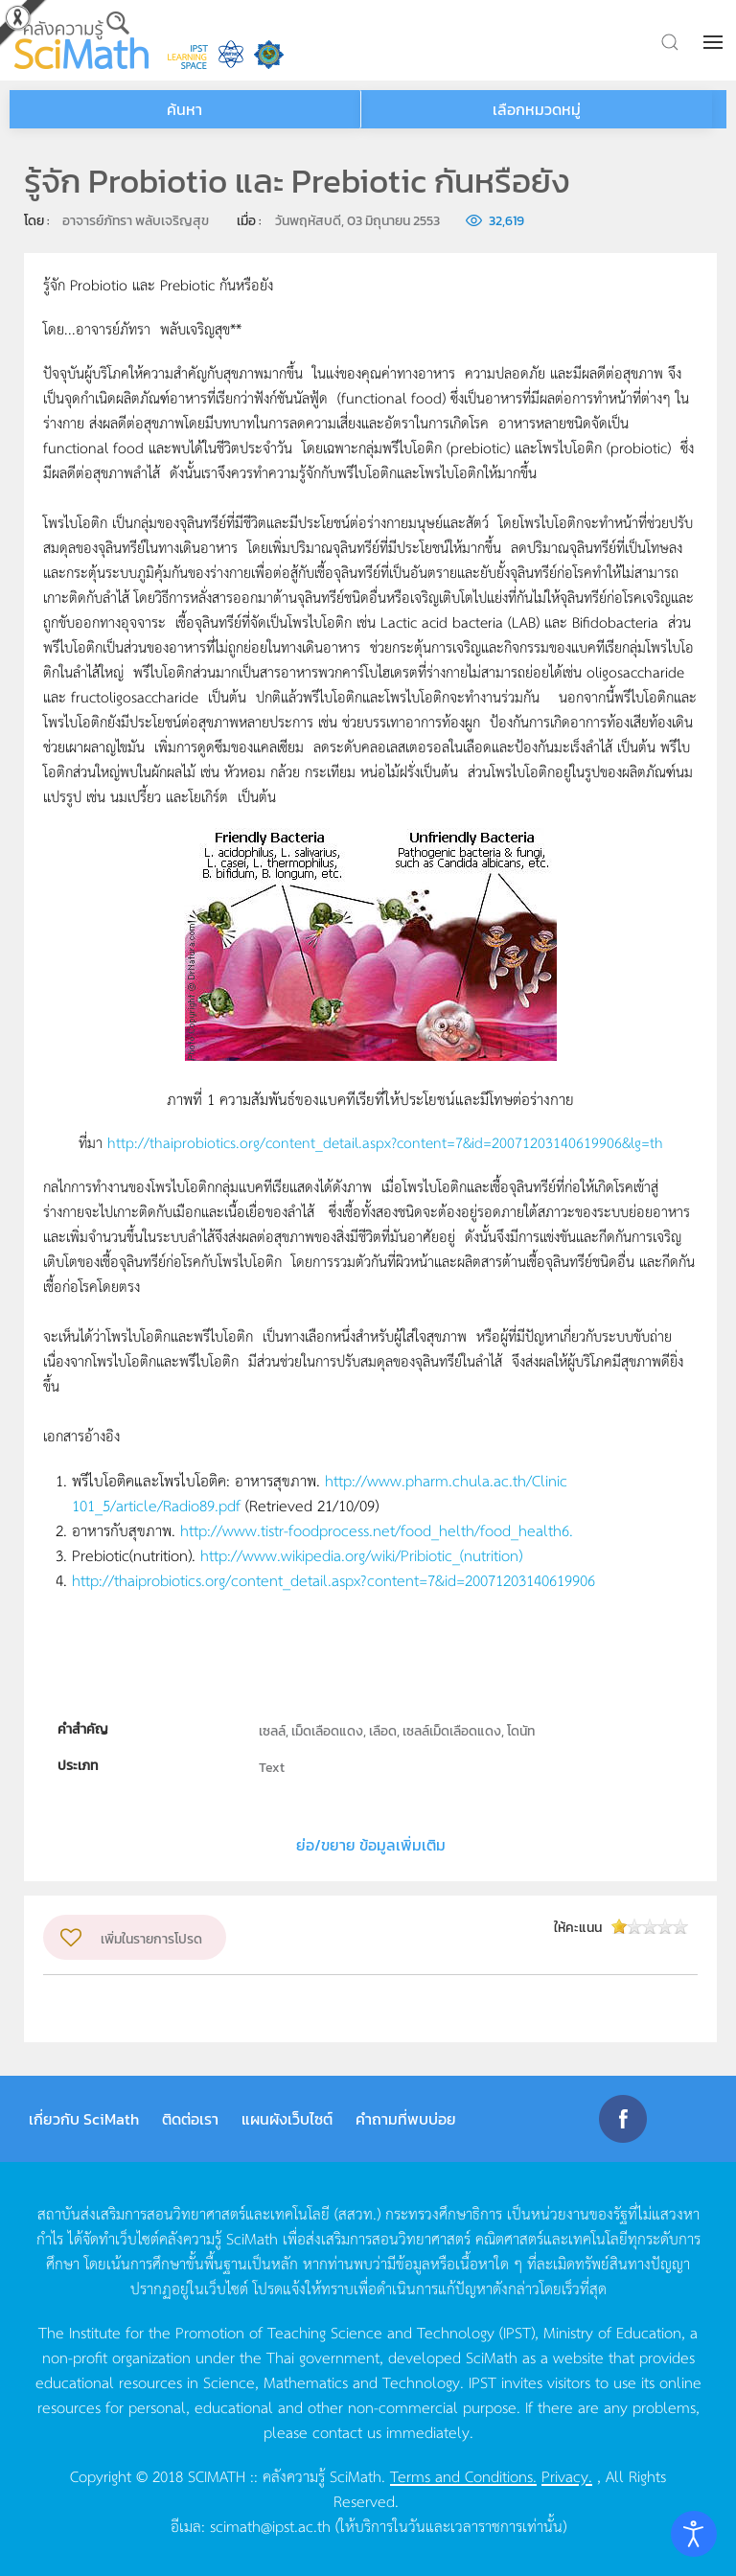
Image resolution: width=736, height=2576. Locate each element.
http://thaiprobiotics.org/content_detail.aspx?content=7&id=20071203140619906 (333, 1579)
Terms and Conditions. (463, 2475)
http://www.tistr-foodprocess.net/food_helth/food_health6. (376, 1529)
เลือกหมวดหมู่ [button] (537, 109)
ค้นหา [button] (184, 109)
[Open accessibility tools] (694, 2534)
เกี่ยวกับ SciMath (84, 2118)
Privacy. (566, 2475)
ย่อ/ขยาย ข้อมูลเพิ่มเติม (371, 1844)
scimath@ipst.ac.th (270, 2525)
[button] (715, 42)
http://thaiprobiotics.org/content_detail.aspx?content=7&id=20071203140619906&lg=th (385, 1142)
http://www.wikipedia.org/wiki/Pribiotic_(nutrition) (361, 1554)
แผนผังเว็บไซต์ (287, 2118)
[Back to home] (81, 40)
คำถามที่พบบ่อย (406, 2118)
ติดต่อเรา (190, 2118)
